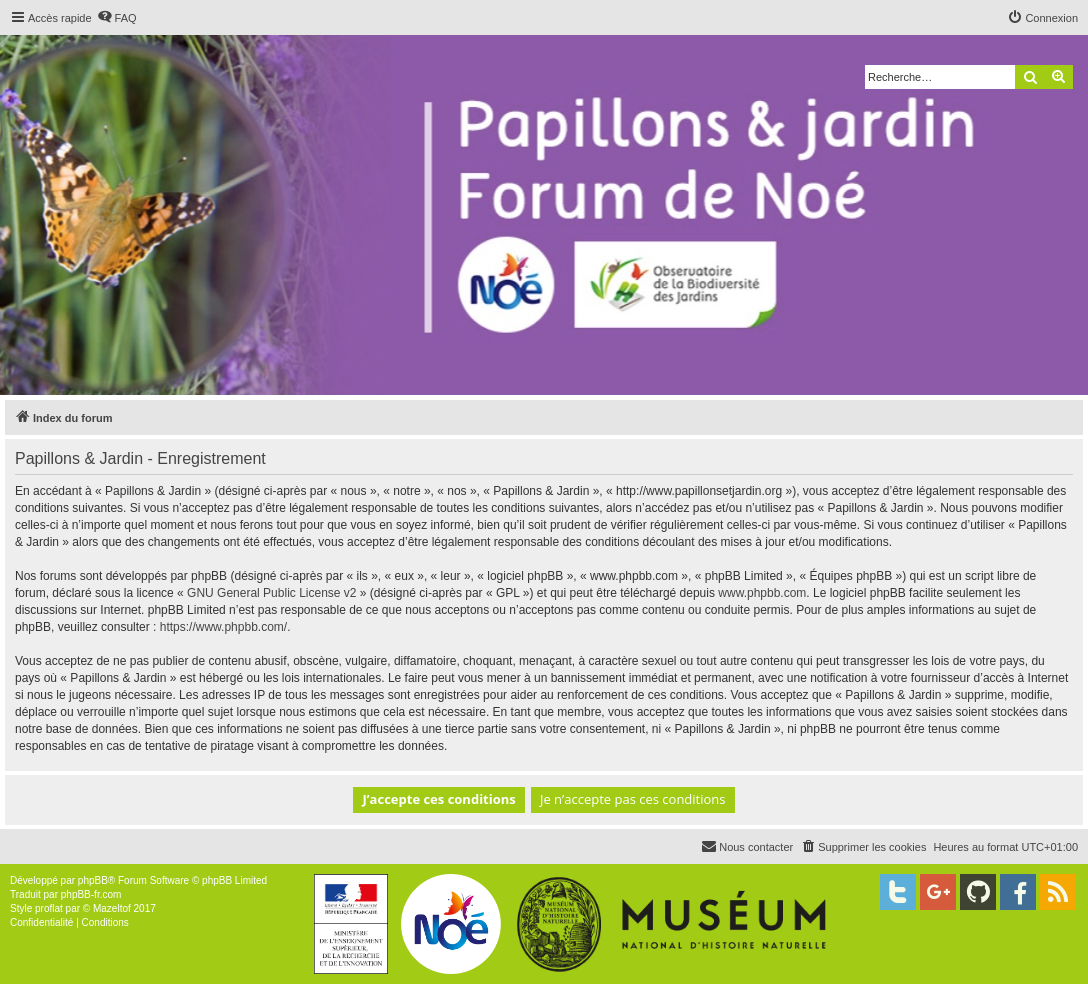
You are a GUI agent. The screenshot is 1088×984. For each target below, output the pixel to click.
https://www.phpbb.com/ (223, 627)
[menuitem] (117, 18)
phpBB (93, 880)
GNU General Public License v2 (271, 593)
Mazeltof (112, 908)
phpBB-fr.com (91, 894)
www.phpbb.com (762, 593)
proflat (49, 908)
